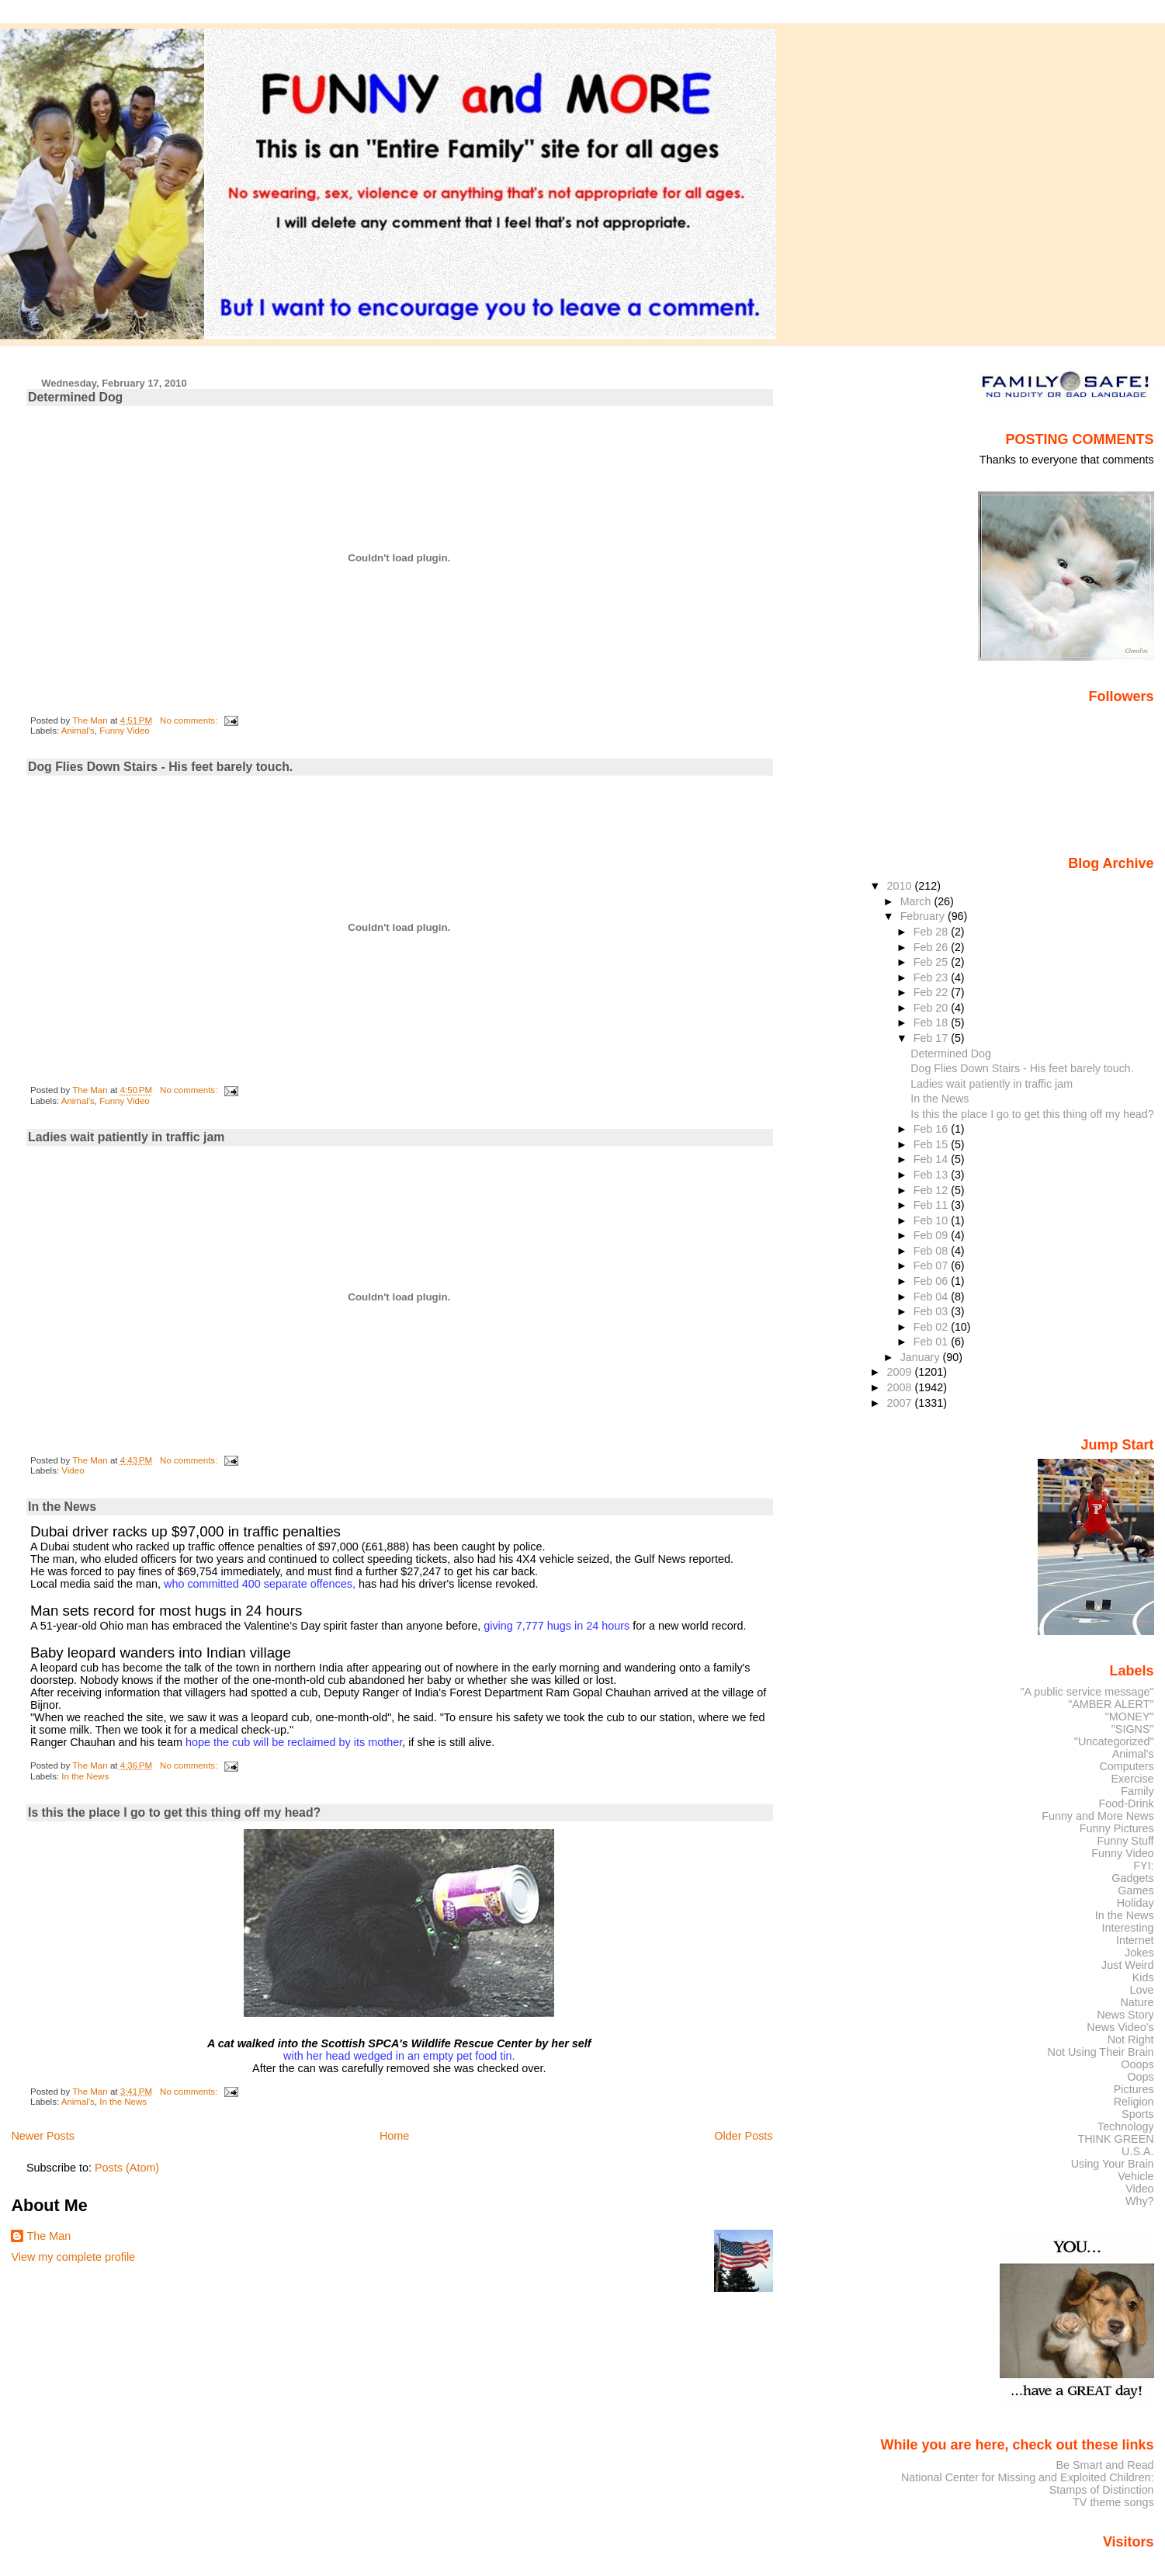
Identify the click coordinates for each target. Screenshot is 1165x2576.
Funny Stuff (1125, 1841)
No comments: (190, 720)
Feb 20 (932, 1008)
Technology (1125, 2126)
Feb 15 (932, 1144)
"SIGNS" (1132, 1729)
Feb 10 (932, 1220)
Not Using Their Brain (1101, 2052)
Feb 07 (932, 1265)
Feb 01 (932, 1341)
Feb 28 (932, 931)
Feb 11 (932, 1205)
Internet (1135, 1940)
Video (72, 1470)
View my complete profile (73, 2257)
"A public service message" (1086, 1692)
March (917, 901)
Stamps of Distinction (1101, 2490)
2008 (901, 1387)
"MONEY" (1129, 1716)
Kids (1143, 1977)
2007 (901, 1403)
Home (394, 2136)
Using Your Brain (1112, 2164)
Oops (1140, 2077)
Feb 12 (932, 1190)
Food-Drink (1126, 1803)
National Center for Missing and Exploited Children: (1027, 2477)
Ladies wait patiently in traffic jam (126, 1137)
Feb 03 (932, 1311)
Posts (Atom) (127, 2167)
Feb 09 (932, 1235)
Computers (1126, 1766)
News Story (1125, 2014)
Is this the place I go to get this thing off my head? (174, 1812)
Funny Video (124, 730)
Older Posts (743, 2136)
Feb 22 (932, 992)
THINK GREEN (1115, 2139)
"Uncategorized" (1114, 1741)
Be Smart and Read (1104, 2465)
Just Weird (1127, 1965)
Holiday (1135, 1903)
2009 (901, 1372)
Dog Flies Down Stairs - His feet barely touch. (160, 766)
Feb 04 (932, 1296)
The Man (48, 2236)
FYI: (1143, 1865)
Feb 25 (932, 962)
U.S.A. (1138, 2151)
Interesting (1128, 1928)
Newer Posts (43, 2136)
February (924, 916)
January (921, 1357)
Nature (1137, 2002)
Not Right (1131, 2039)
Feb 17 (932, 1038)
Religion (1134, 2101)
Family (1137, 1791)
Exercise (1132, 1778)
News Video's (1120, 2027)
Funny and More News (1097, 1816)
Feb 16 (932, 1129)
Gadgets (1132, 1878)
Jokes (1139, 1952)
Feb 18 (932, 1022)
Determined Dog (75, 397)
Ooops (1137, 2064)
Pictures (1134, 2089)
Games (1135, 1890)
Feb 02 (932, 1327)
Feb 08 (932, 1251)
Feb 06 (932, 1281)
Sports (1138, 2114)
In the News (62, 1506)
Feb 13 (932, 1174)
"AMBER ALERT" (1110, 1704)
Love (1141, 1990)
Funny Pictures (1117, 1828)
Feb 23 (932, 977)
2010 (901, 886)
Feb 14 (932, 1159)
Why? (1139, 2201)
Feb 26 (932, 947)
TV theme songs (1113, 2502)
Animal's (78, 730)
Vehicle (1135, 2176)
